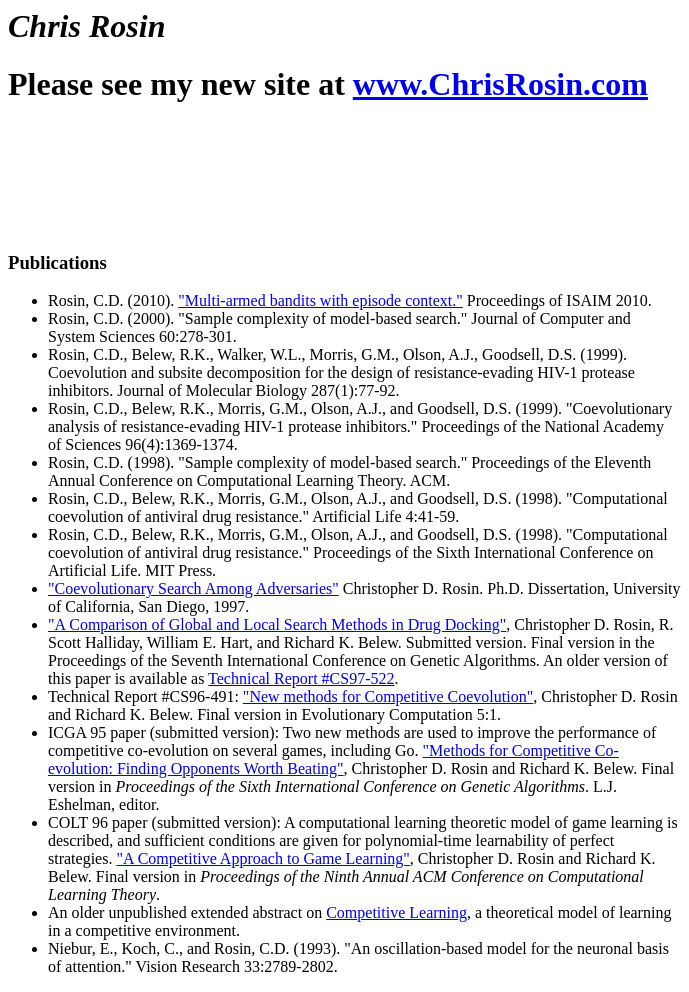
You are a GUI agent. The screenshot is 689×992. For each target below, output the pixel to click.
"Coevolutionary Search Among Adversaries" (193, 588)
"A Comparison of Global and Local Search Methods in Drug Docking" (277, 624)
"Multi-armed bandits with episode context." (320, 300)
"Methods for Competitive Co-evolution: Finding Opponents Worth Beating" (333, 759)
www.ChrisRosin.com (500, 84)
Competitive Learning (396, 912)
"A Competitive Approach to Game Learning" (262, 858)
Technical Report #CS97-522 (301, 678)
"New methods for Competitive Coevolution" (388, 696)
